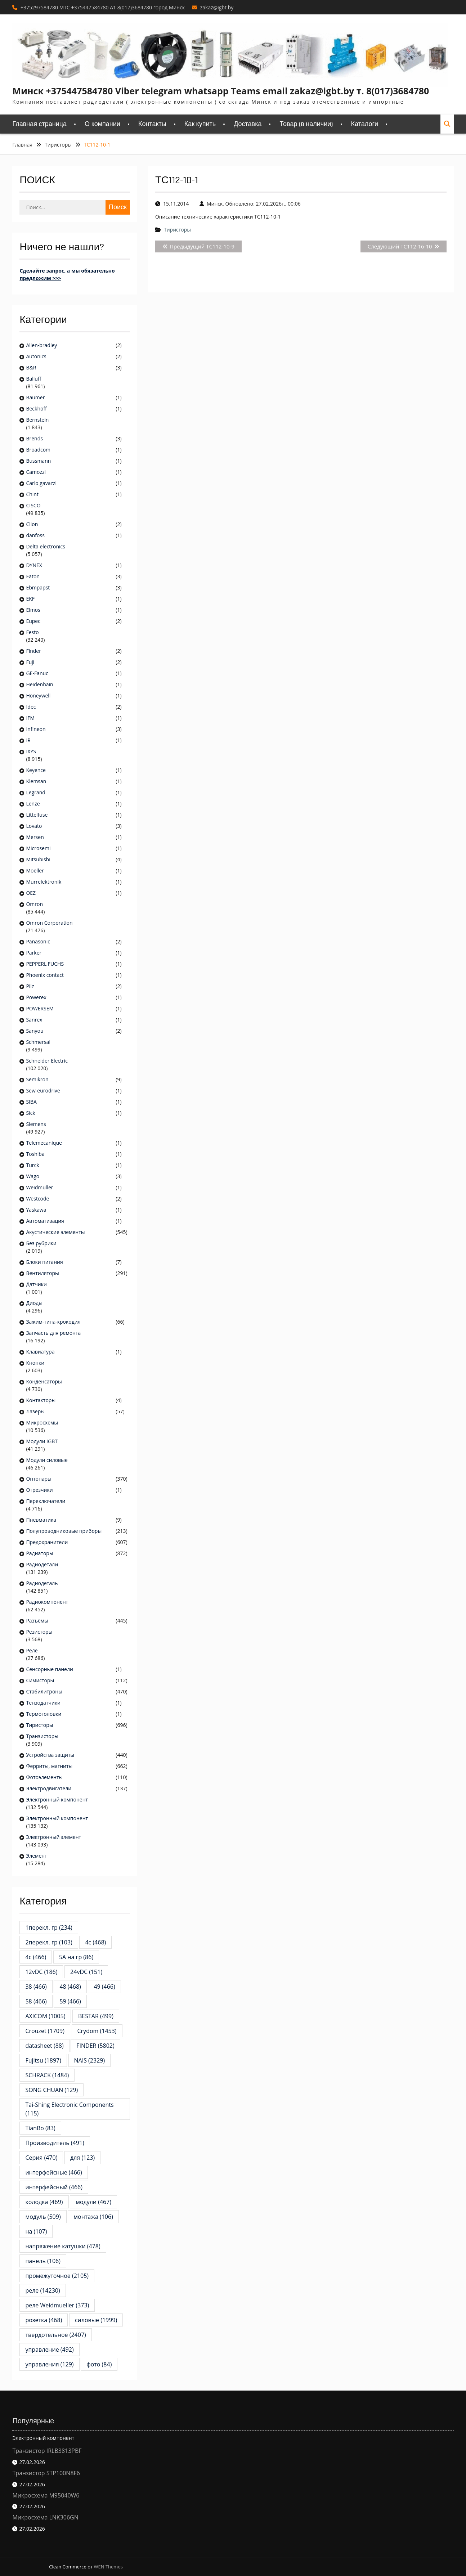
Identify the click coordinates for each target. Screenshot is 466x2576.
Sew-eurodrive (43, 1090)
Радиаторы (39, 1553)
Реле (31, 1650)
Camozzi (36, 471)
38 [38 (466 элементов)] (35, 1987)
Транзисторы (42, 1736)
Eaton (33, 576)
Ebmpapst (38, 587)
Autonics (36, 356)
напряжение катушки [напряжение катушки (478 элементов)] (62, 2246)
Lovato (34, 825)
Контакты (152, 124)
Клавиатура (40, 1351)
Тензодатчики (43, 1702)
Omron (34, 904)
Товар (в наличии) (306, 124)
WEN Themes (108, 2566)
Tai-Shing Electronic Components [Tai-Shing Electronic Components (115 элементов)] (72, 2109)
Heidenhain (40, 684)
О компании (102, 124)
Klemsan (36, 781)
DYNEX (34, 565)
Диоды (34, 1303)
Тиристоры (177, 229)
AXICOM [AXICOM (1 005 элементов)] (45, 2016)
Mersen (35, 837)
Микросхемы (42, 1422)
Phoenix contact (45, 974)
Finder (33, 650)
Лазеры (35, 1411)
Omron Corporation (49, 922)
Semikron (37, 1079)
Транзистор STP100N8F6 (46, 2473)
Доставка (247, 124)
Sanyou (34, 1030)
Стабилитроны (44, 1691)
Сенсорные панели (49, 1669)
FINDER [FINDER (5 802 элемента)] (95, 2046)
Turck (32, 1165)
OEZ (31, 892)
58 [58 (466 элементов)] (35, 2001)
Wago (32, 1176)
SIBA (31, 1101)
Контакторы (40, 1400)
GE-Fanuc (37, 673)
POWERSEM (40, 1008)
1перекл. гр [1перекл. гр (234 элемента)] (48, 1927)
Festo (32, 632)
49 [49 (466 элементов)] (104, 1987)
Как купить (200, 124)
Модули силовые (46, 1460)
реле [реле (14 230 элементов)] (42, 2290)
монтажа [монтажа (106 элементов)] (93, 2217)
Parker (33, 952)
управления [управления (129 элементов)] (49, 2364)
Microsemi (38, 848)
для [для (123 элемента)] (82, 2158)
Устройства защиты (50, 1754)
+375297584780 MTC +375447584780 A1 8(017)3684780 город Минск (103, 7)
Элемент (36, 1855)
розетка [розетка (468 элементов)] (43, 2320)
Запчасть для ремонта (53, 1332)
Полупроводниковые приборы (64, 1530)
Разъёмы (37, 1620)
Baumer (35, 397)
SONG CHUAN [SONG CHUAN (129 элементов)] (51, 2090)
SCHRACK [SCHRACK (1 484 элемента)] (47, 2075)
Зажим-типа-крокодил (53, 1321)
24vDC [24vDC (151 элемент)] (86, 1972)
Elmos (33, 609)
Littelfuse (37, 814)
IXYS (31, 751)
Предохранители (47, 1542)
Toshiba (35, 1153)
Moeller (35, 870)
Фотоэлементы (44, 1777)
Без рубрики (41, 1243)
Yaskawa (36, 1209)
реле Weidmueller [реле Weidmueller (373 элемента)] (57, 2305)
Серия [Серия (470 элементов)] (41, 2158)
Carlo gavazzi (41, 483)
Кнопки (35, 1362)
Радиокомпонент (47, 1601)
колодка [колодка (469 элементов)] (44, 2202)
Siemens (36, 1124)
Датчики (36, 1284)
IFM (30, 717)
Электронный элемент (53, 1837)
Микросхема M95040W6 (45, 2495)
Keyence (36, 770)
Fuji (30, 662)
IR (28, 740)
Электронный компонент (57, 1799)
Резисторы (39, 1631)
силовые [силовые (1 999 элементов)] (96, 2320)
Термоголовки (43, 1713)
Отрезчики (39, 1489)
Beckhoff (36, 408)
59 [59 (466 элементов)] (70, 2001)
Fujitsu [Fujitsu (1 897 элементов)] (43, 2060)
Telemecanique (44, 1142)
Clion (32, 524)
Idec (31, 706)
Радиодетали (42, 1564)
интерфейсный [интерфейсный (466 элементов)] (53, 2187)
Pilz (30, 986)
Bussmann (38, 460)
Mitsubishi (38, 859)
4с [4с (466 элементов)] (35, 1957)
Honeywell (38, 695)
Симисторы (40, 1680)
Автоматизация (45, 1220)
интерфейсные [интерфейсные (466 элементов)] (53, 2172)
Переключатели (45, 1501)
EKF (30, 598)
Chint (32, 494)
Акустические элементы (55, 1232)
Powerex (36, 997)
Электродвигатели (48, 1788)
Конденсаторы (44, 1381)
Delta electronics (45, 546)
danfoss (35, 535)
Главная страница (39, 124)
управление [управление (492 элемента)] (49, 2349)
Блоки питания (44, 1261)
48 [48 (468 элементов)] (70, 1987)
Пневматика (41, 1519)
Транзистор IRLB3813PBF (46, 2451)
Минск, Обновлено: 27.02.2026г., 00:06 (254, 203)
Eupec (33, 621)
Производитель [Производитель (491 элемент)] (54, 2143)
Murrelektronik (43, 881)
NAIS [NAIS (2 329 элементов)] (89, 2060)
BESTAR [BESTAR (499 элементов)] (95, 2016)
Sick (30, 1112)
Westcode (37, 1198)
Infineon (35, 729)
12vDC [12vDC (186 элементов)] (41, 1972)
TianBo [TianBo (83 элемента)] (40, 2128)
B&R (31, 367)
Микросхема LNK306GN (45, 2517)
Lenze (33, 803)
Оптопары (38, 1478)
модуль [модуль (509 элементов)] (43, 2217)
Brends (34, 438)
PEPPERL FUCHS (45, 963)
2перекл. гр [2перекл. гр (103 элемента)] (48, 1942)
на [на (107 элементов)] (36, 2231)
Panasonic (38, 941)
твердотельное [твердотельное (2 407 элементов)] (55, 2335)
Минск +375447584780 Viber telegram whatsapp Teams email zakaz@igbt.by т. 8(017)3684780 (220, 91)
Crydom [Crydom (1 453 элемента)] (97, 2031)
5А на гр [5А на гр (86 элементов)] (76, 1957)
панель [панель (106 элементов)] (43, 2261)
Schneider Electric (47, 1060)
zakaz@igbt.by (217, 7)
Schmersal (38, 1041)
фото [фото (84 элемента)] (99, 2364)
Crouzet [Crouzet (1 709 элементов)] (44, 2031)
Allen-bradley (41, 345)
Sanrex (34, 1019)
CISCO (33, 505)
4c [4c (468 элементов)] (95, 1942)
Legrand (35, 792)
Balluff (33, 378)
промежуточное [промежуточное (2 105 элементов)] (57, 2276)
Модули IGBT (41, 1441)
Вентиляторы (42, 1273)
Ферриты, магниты (49, 1766)
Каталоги (364, 124)
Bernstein (37, 419)
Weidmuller (39, 1187)
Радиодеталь (42, 1583)
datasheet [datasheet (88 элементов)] (44, 2046)
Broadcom (38, 449)
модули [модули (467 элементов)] (93, 2202)
